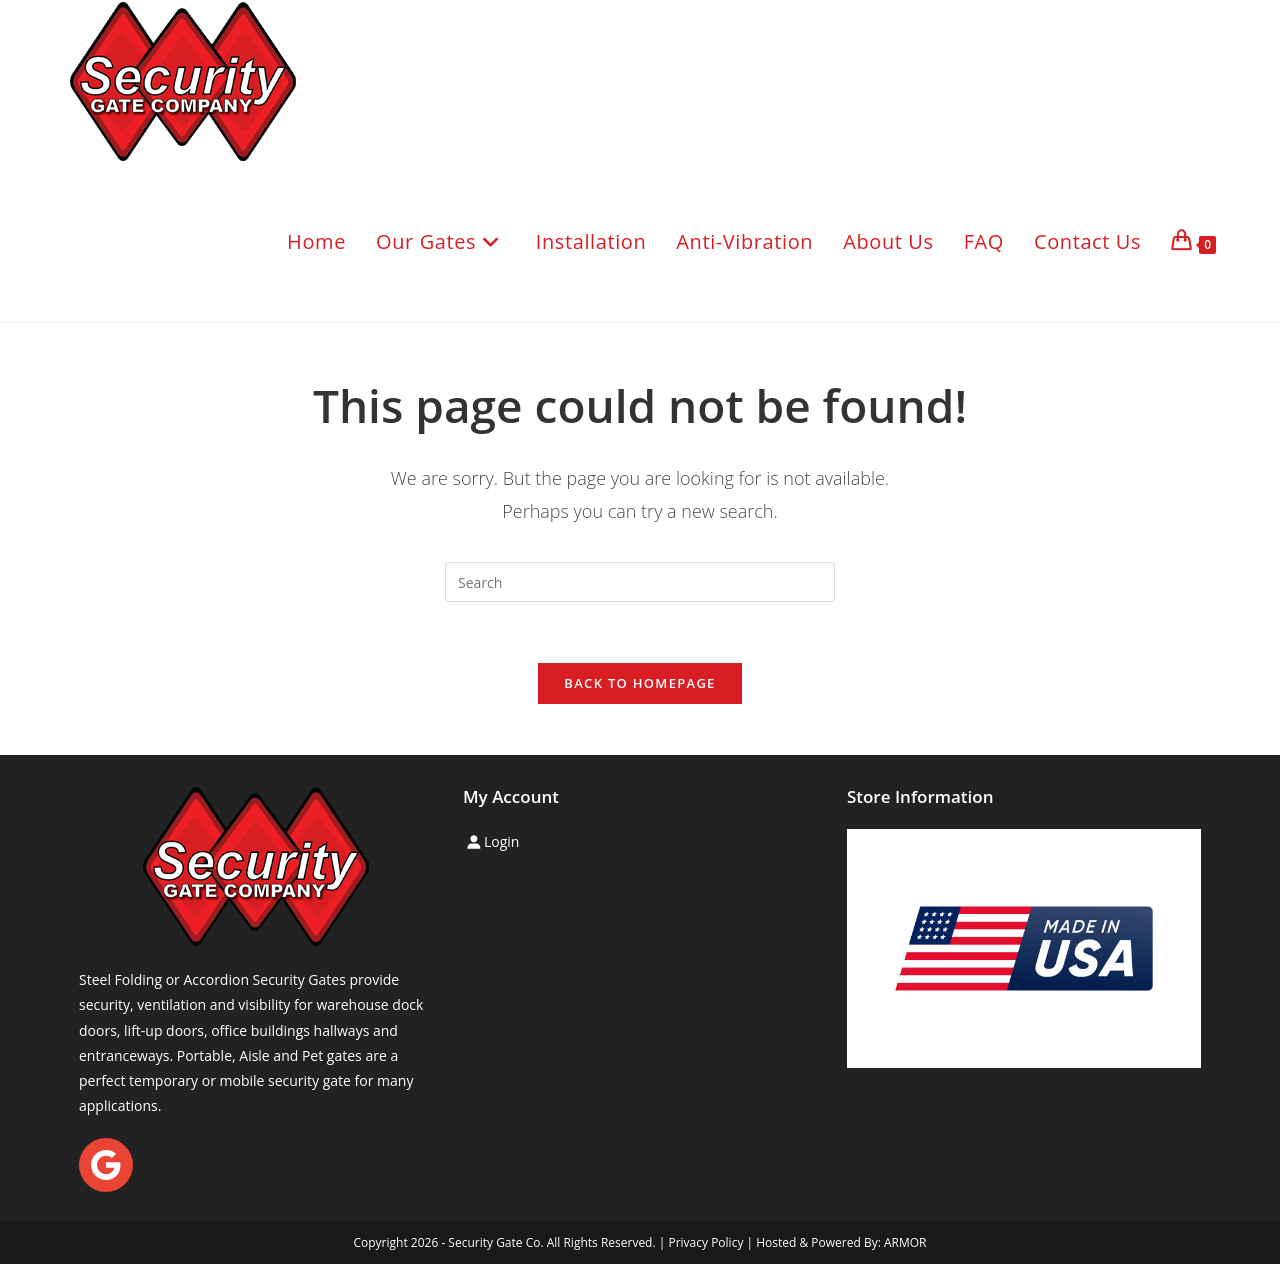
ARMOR (905, 1242)
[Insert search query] (640, 582)
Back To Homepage (639, 683)
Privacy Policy (705, 1242)
